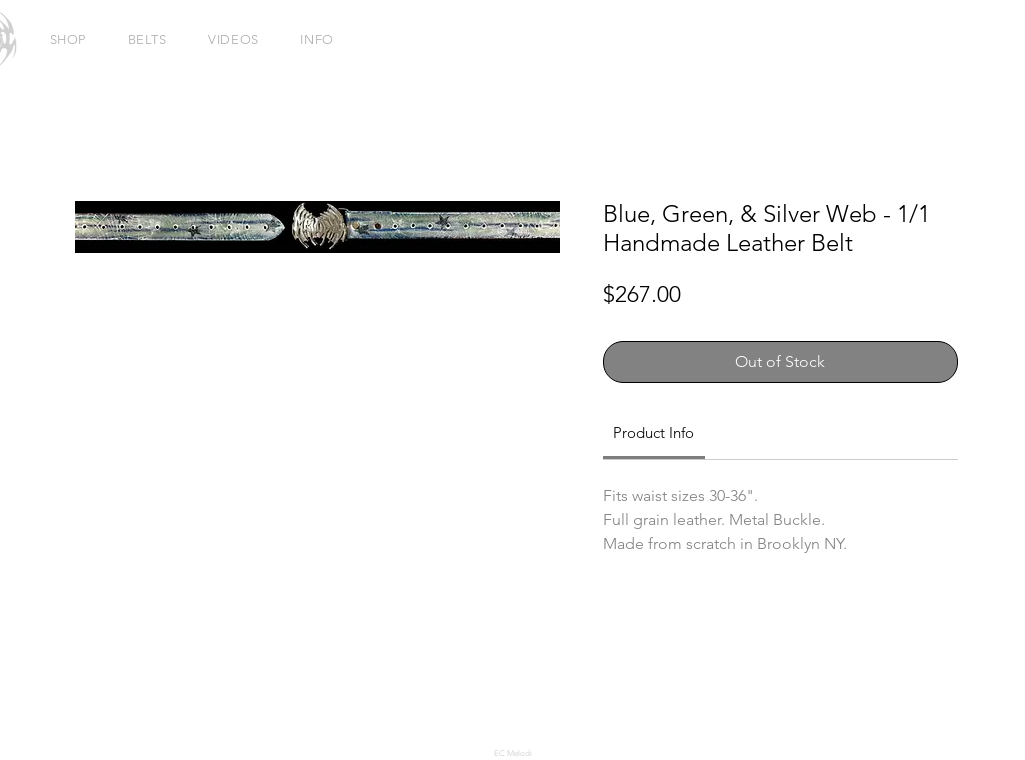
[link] (653, 432)
